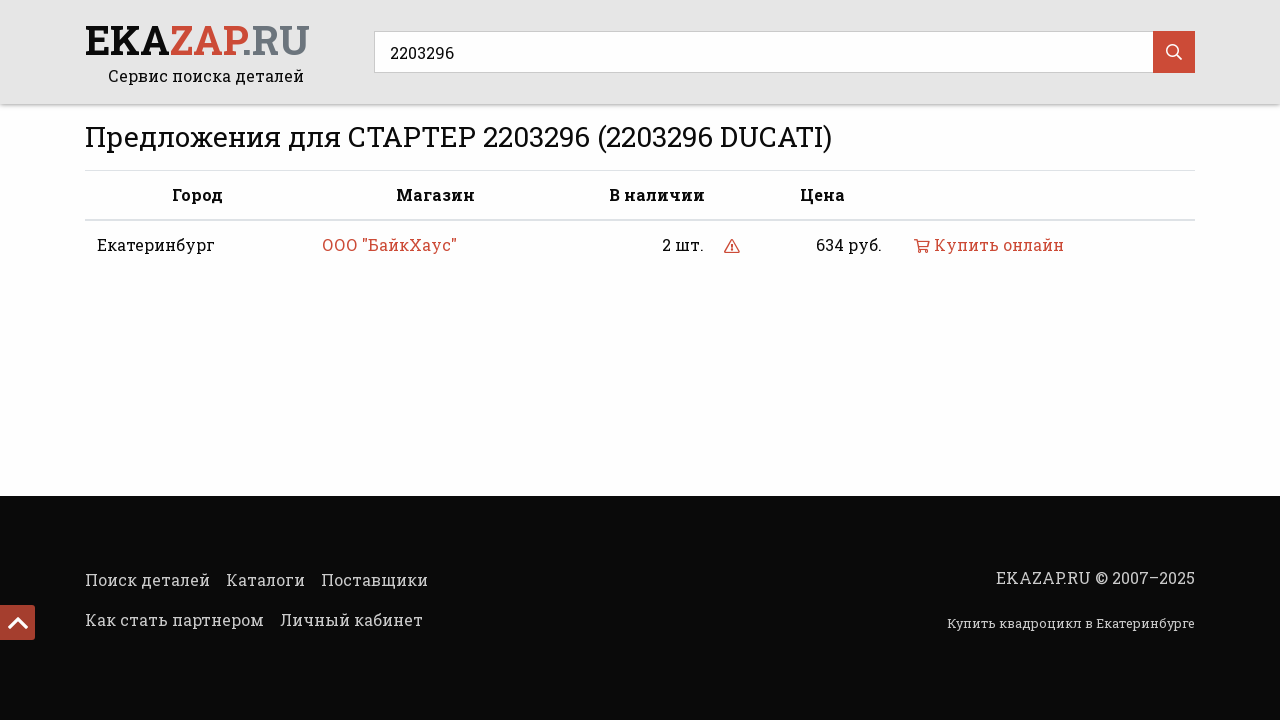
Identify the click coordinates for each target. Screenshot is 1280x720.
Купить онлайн (989, 244)
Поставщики (374, 579)
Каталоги (265, 579)
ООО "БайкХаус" (389, 244)
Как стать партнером (174, 619)
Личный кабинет (351, 619)
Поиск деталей (147, 579)
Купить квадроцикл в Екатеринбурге (1071, 623)
